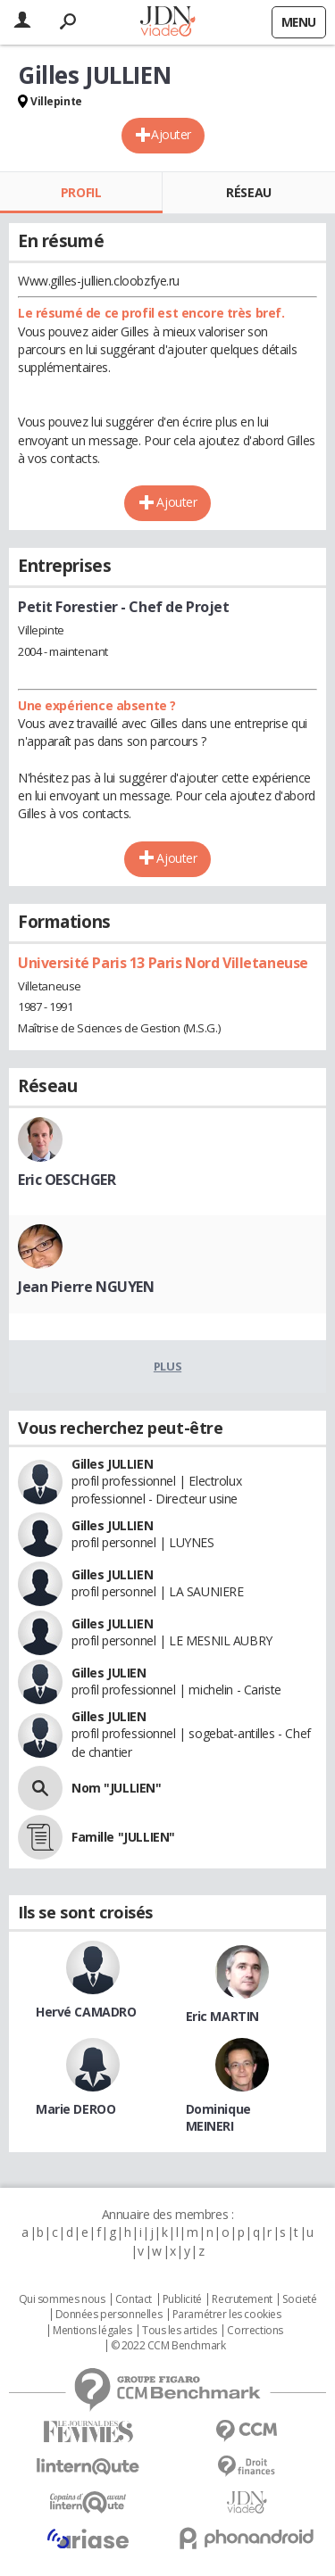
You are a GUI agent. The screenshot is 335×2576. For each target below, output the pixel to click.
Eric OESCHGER (67, 1179)
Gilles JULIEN (109, 1672)
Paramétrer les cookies (226, 2314)
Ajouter (171, 134)
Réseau (248, 192)
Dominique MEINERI (218, 2117)
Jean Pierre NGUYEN (86, 1286)
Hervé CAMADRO (86, 2011)
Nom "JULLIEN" (116, 1787)
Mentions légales (92, 2330)
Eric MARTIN (222, 2016)
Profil (81, 192)
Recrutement (242, 2299)
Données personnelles (109, 2314)
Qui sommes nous (62, 2299)
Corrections (254, 2330)
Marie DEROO (75, 2108)
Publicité (182, 2299)
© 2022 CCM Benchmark (168, 2346)
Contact (133, 2299)
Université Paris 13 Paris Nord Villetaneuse (163, 963)
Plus (167, 1366)
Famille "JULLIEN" (123, 1836)
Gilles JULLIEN (112, 1463)
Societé (299, 2299)
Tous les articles (179, 2330)
